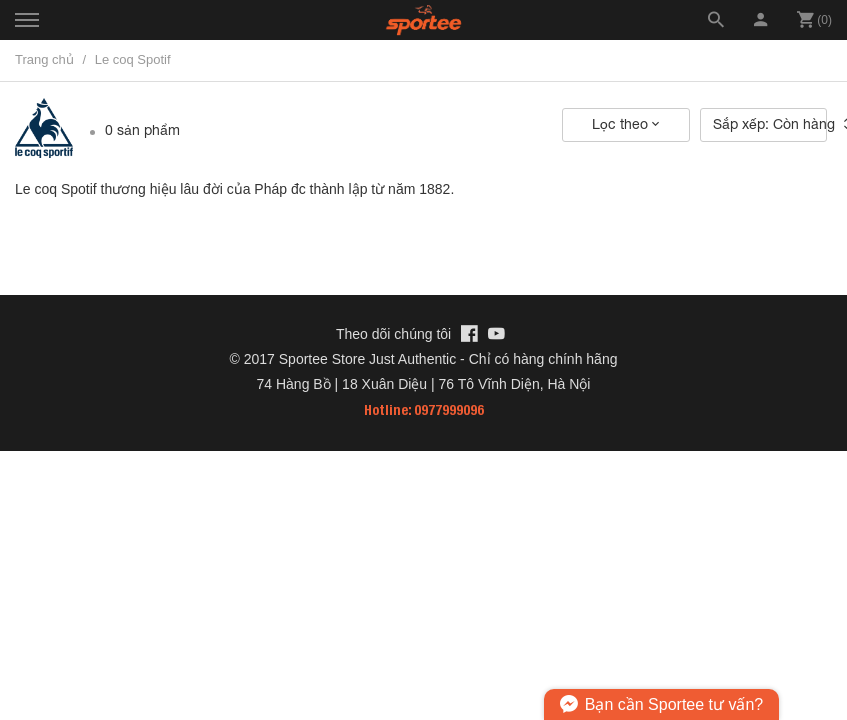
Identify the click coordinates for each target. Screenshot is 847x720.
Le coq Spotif (133, 59)
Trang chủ (44, 59)
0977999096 (449, 410)
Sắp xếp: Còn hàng (770, 124)
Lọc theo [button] (625, 124)
